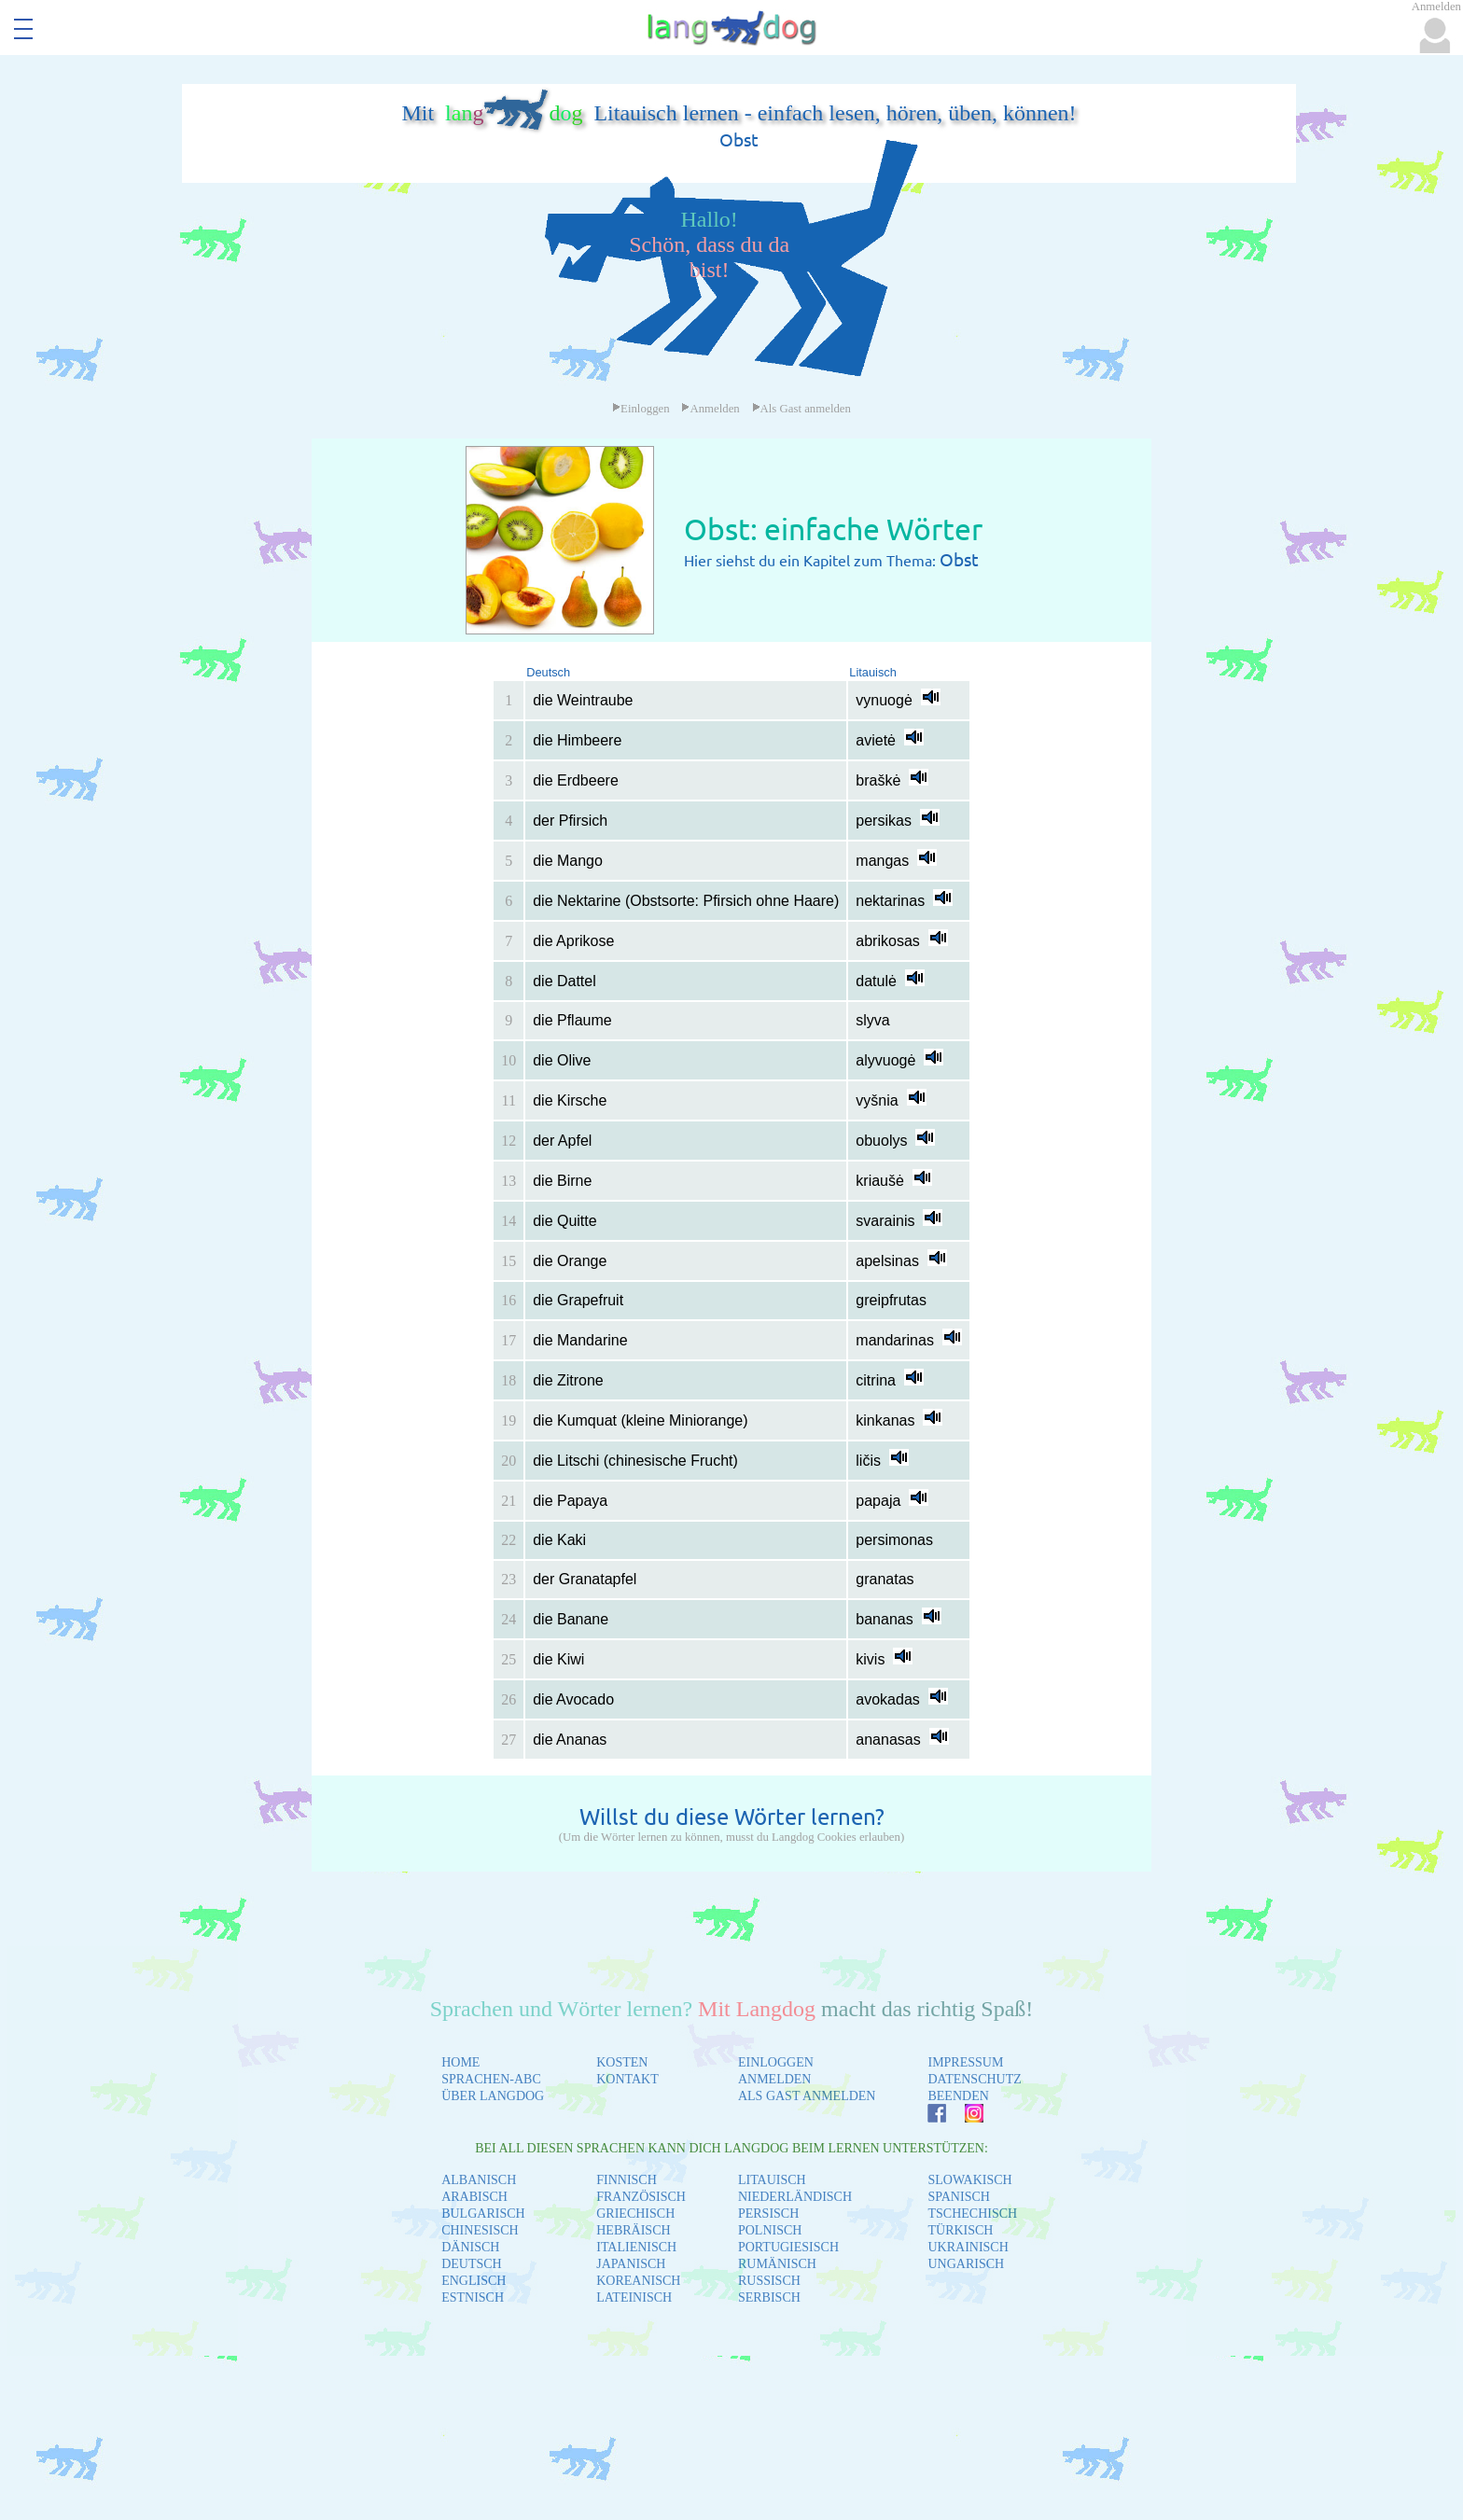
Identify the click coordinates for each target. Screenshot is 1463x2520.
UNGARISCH (965, 2264)
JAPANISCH (630, 2264)
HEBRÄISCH (633, 2230)
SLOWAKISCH (969, 2180)
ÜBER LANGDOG (492, 2096)
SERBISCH (769, 2297)
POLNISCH (769, 2230)
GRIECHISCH (635, 2214)
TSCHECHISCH (972, 2214)
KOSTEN (622, 2062)
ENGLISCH (473, 2281)
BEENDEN (957, 2096)
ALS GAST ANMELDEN (807, 2096)
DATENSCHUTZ (974, 2079)
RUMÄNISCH (777, 2264)
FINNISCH (626, 2180)
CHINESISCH (479, 2230)
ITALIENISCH (636, 2247)
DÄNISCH (470, 2247)
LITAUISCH (772, 2180)
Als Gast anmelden (801, 408)
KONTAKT (627, 2079)
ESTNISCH (472, 2297)
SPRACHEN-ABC (491, 2079)
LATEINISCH (634, 2297)
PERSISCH (768, 2214)
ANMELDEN (775, 2079)
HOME (460, 2062)
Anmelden (710, 408)
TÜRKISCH (960, 2230)
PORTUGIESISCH (788, 2247)
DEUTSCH (471, 2264)
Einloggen (641, 408)
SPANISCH (958, 2197)
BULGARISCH (482, 2214)
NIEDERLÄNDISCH (795, 2197)
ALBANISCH (478, 2180)
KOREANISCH (638, 2281)
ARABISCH (474, 2197)
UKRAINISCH (967, 2247)
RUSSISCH (769, 2281)
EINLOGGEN (776, 2062)
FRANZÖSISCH (641, 2197)
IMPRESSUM (965, 2062)
